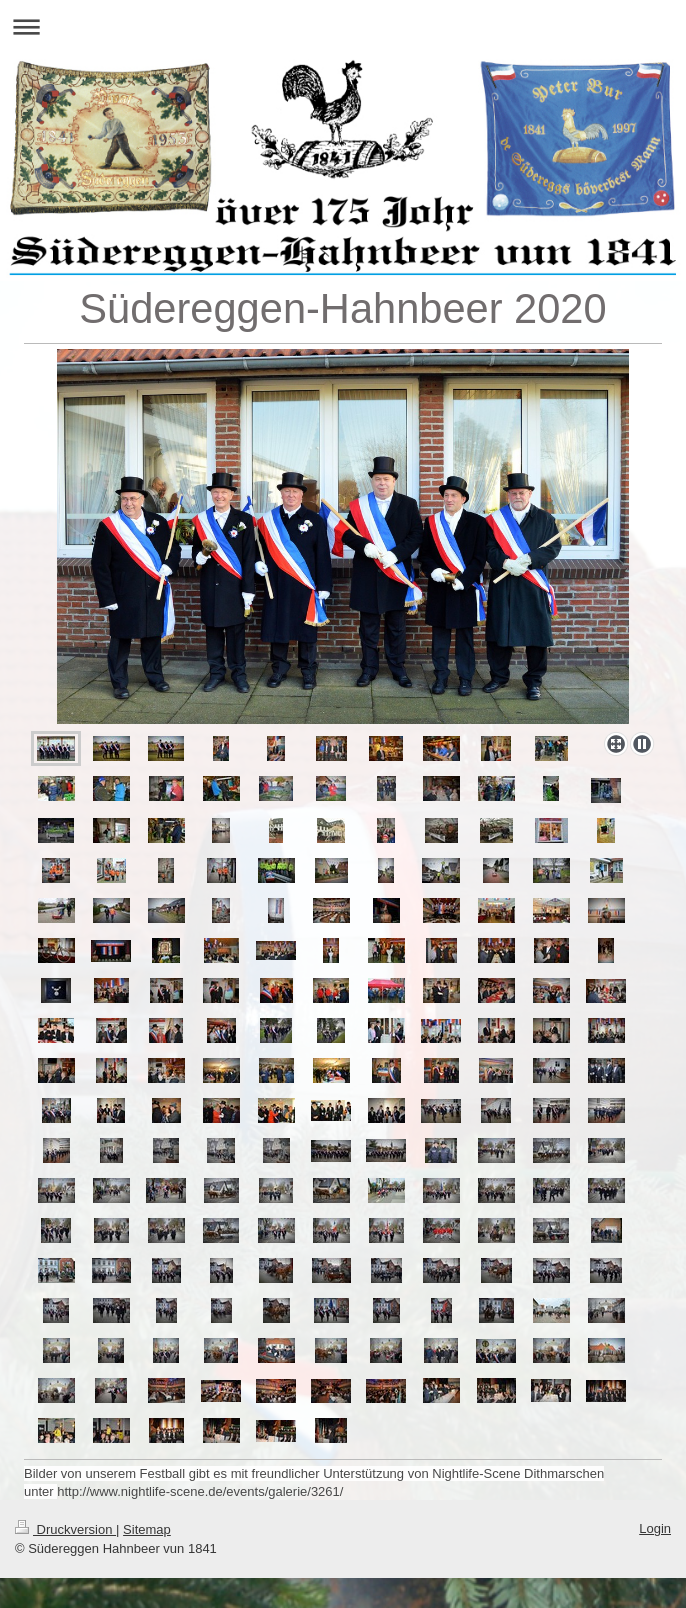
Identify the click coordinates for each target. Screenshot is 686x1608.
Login (655, 1528)
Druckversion (65, 1529)
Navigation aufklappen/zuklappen (343, 26)
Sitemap (147, 1529)
